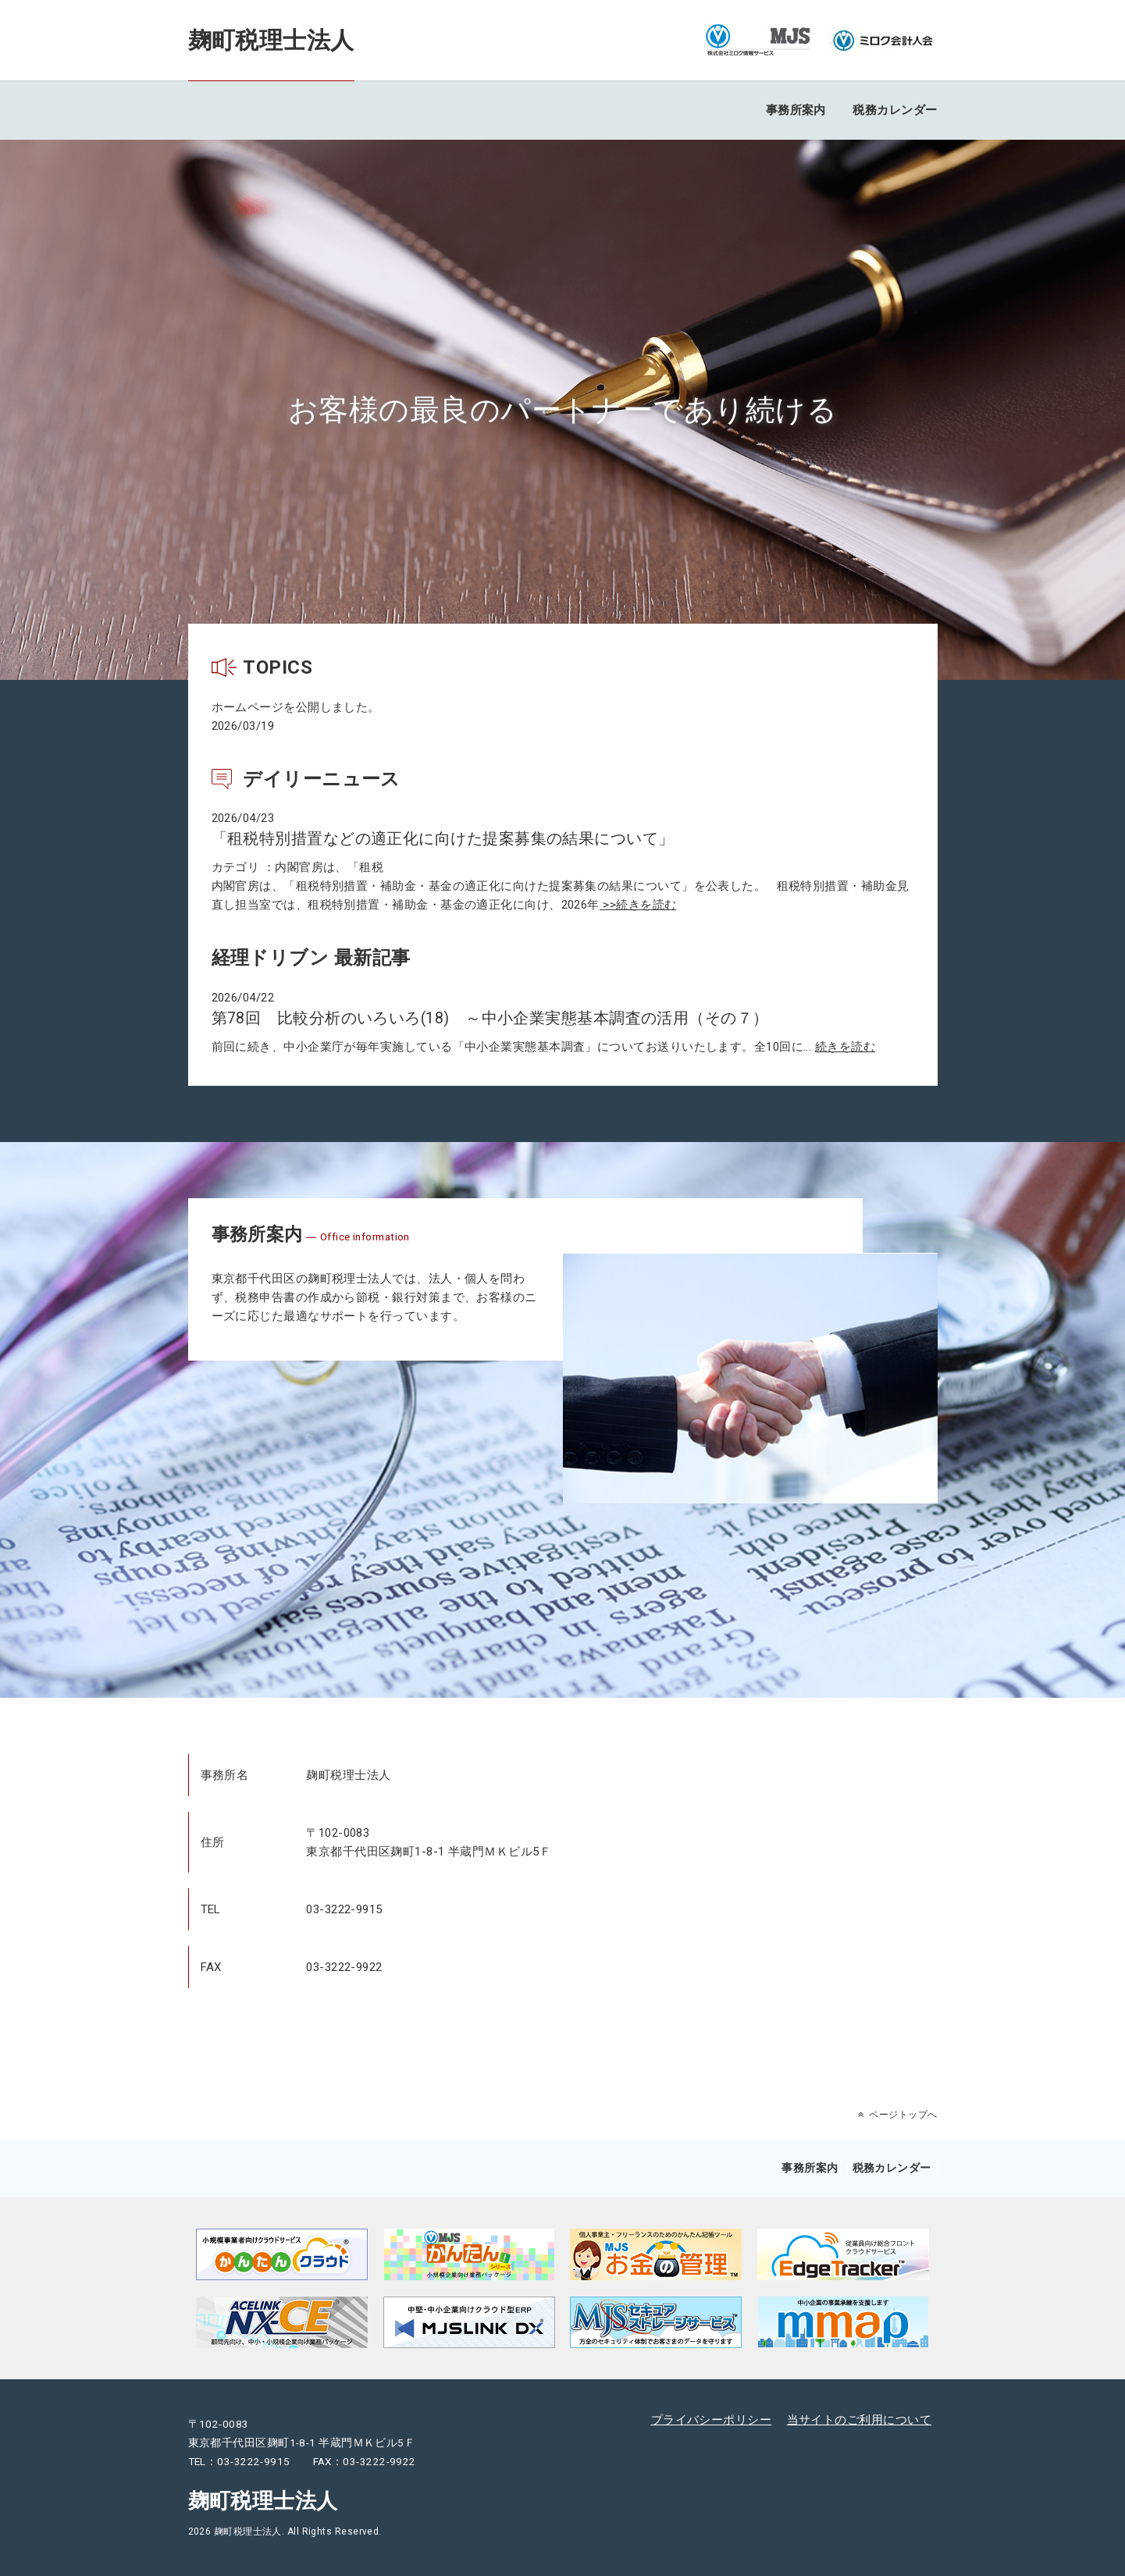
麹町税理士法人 (271, 40)
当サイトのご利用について (859, 2420)
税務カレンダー (895, 110)
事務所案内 (796, 110)
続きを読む (845, 1047)
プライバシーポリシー (711, 2420)
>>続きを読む (638, 905)
